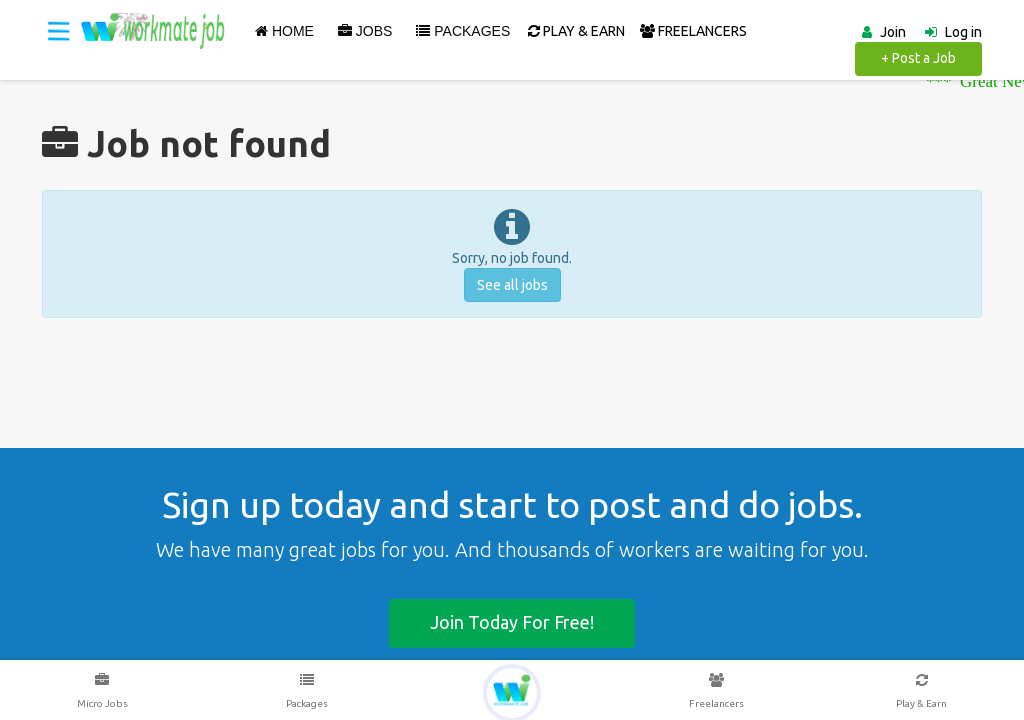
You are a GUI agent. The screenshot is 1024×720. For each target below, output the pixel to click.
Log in (963, 32)
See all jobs (512, 285)
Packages (463, 31)
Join (893, 32)
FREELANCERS (693, 31)
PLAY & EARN (576, 31)
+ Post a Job (918, 58)
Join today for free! (512, 622)
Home (284, 31)
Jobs (365, 31)
